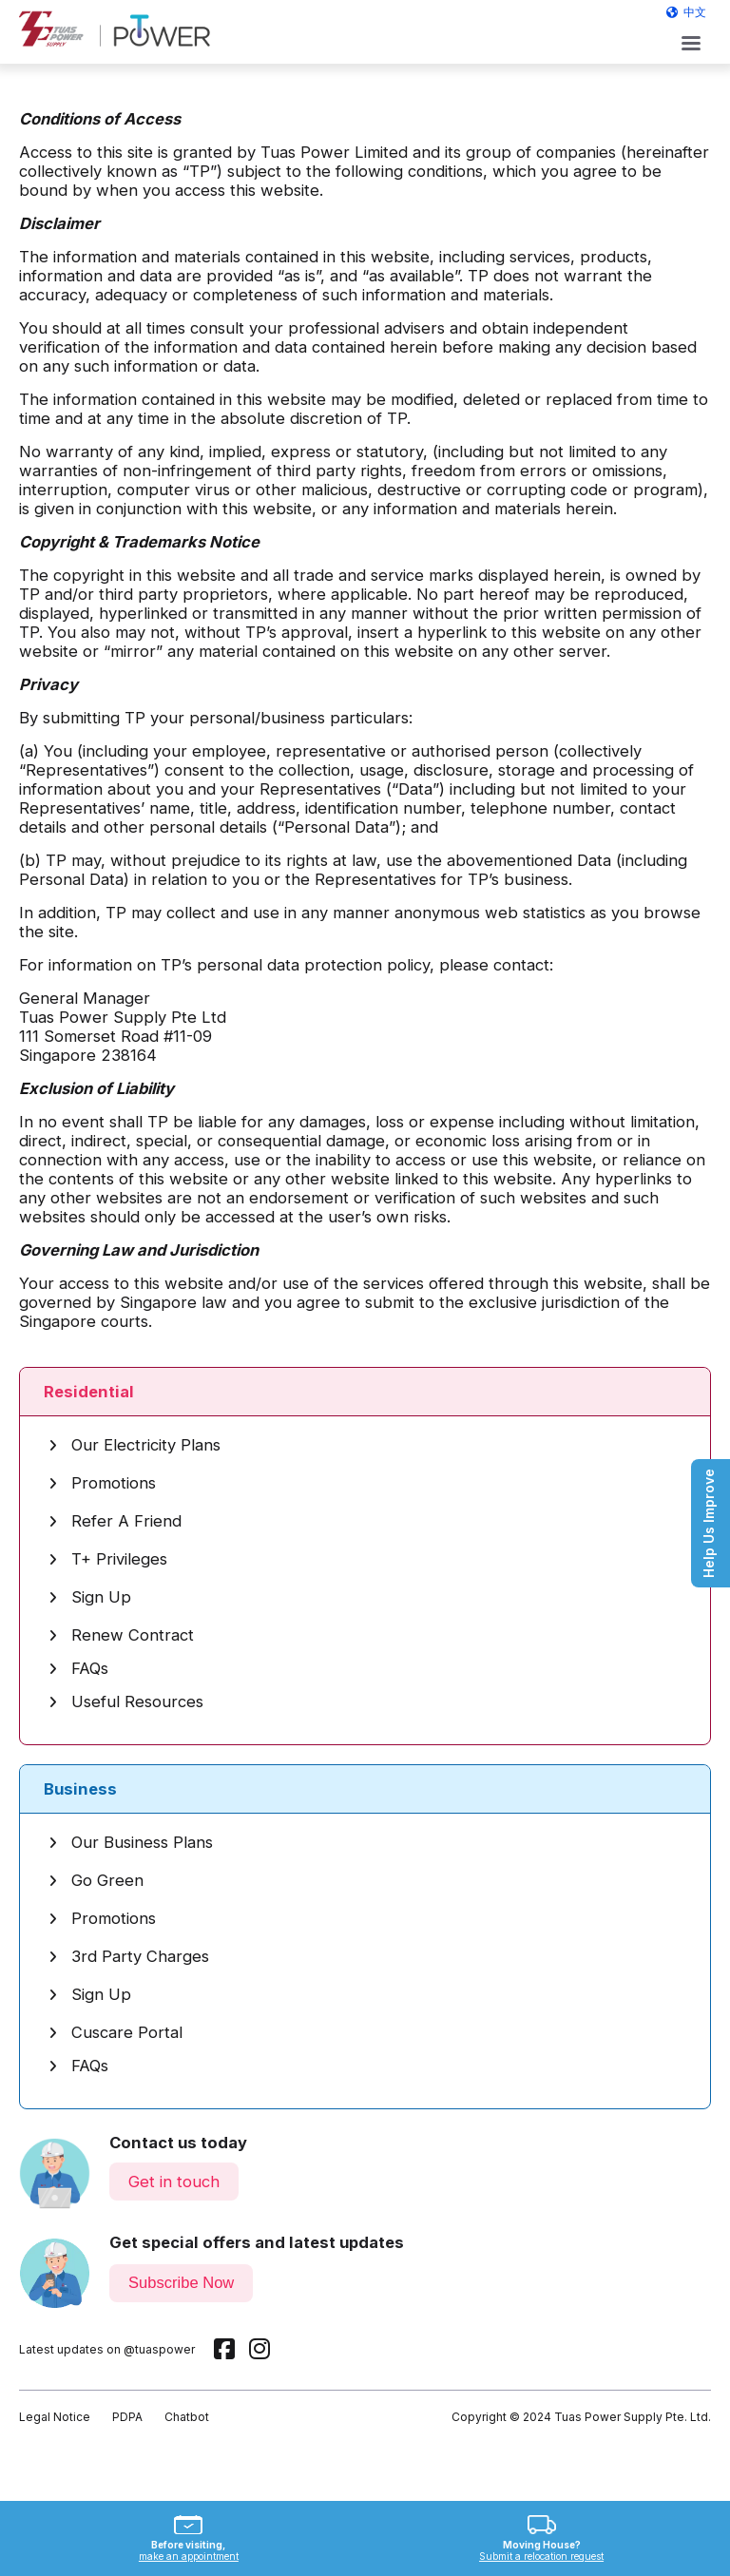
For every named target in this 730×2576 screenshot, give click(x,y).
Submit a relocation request (541, 2556)
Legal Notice (54, 2417)
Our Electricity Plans (134, 1444)
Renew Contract (121, 1634)
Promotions (102, 1482)
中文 (694, 12)
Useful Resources (125, 1701)
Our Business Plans (130, 1842)
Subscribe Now (181, 2283)
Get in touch (174, 2181)
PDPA (127, 2417)
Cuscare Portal (115, 2032)
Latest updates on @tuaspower (107, 2349)
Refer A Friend (115, 1520)
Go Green (96, 1880)
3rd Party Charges (128, 1956)
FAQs (78, 1668)
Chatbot (186, 2417)
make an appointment (189, 2556)
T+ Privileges (107, 1558)
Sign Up (89, 1596)
